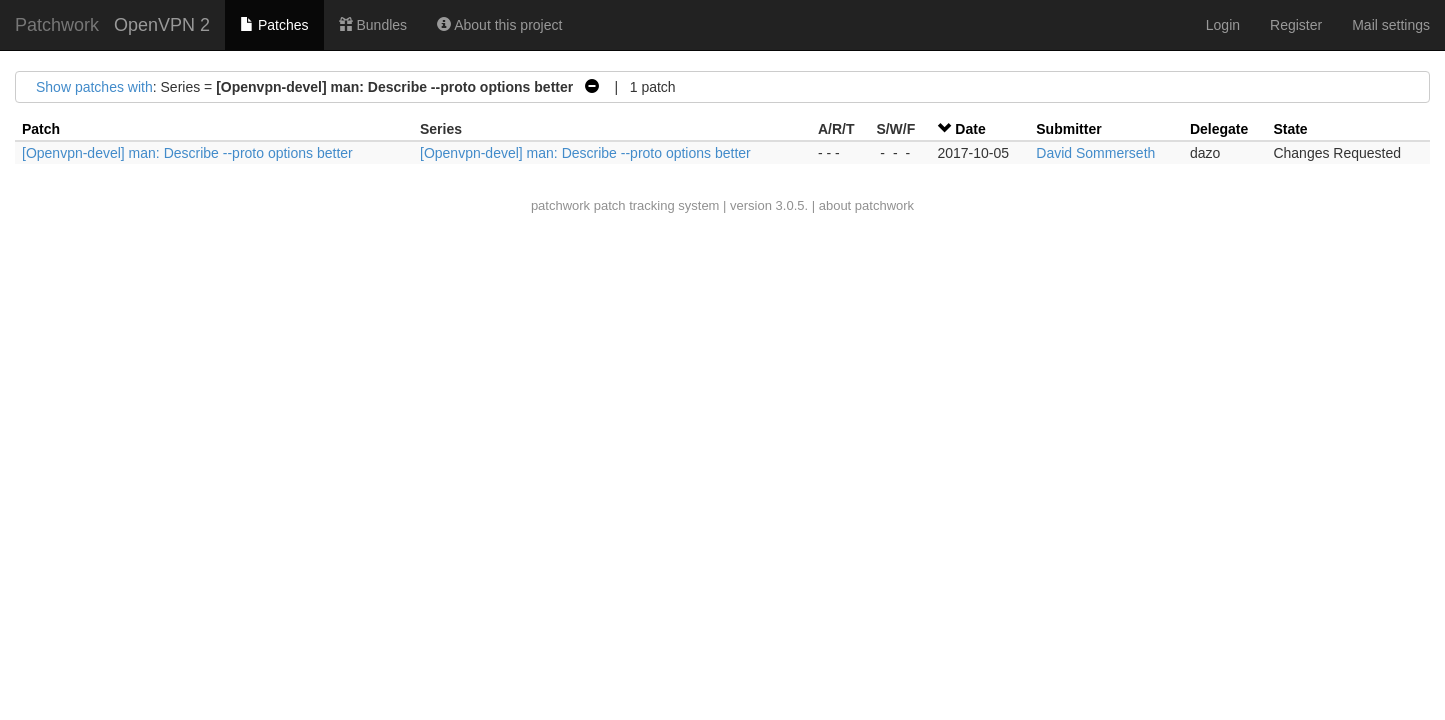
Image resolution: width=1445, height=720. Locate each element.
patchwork (560, 205)
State (1290, 129)
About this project (499, 25)
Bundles (373, 25)
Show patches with (94, 87)
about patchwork (866, 205)
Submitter (1068, 129)
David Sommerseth (1095, 153)
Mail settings (1391, 25)
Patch (41, 129)
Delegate (1219, 129)
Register (1296, 25)
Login (1223, 25)
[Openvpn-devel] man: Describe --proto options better (187, 153)
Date (970, 129)
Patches (274, 25)
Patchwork (57, 25)
